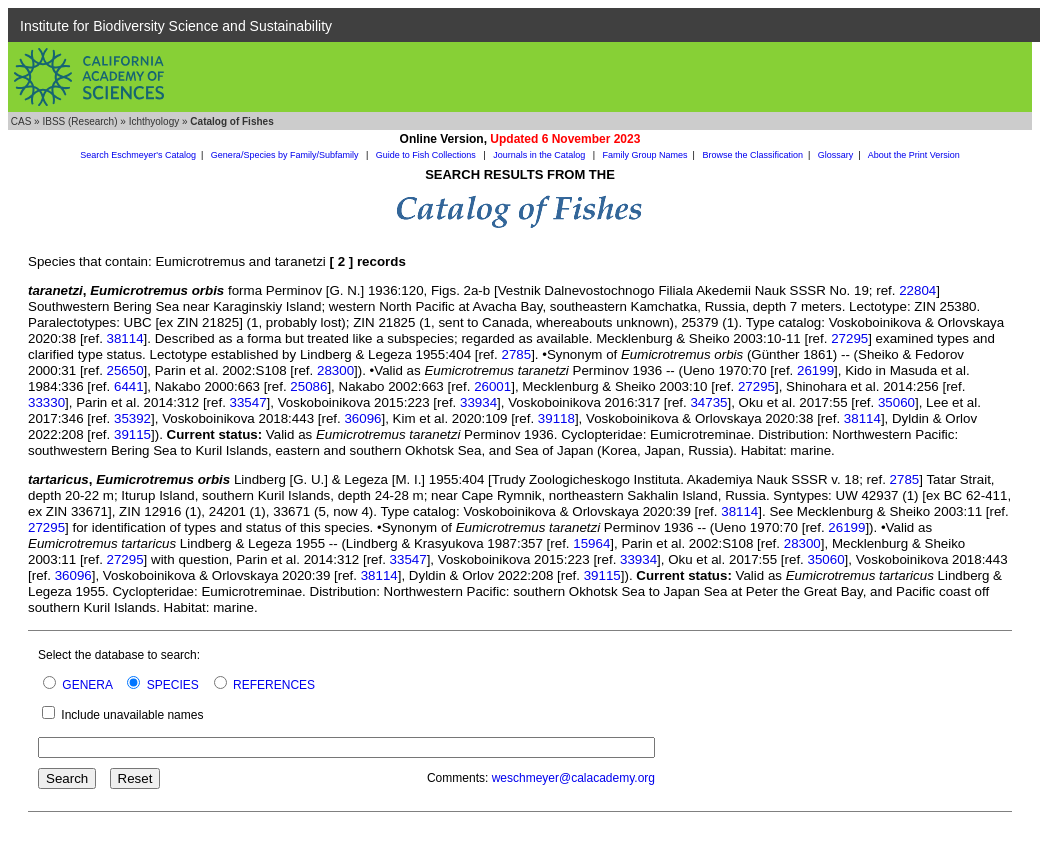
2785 (516, 354)
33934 (478, 402)
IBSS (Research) (79, 121)
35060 (896, 402)
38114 (125, 338)
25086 (308, 386)
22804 (917, 290)
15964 (591, 543)
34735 (708, 402)
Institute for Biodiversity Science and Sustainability (176, 26)
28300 (335, 370)
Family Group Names (645, 155)
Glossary (836, 155)
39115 (132, 434)
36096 (362, 418)
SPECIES (173, 685)
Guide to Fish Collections (427, 155)
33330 (46, 402)
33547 (248, 402)
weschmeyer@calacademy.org (573, 778)
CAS (21, 121)
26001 (492, 386)
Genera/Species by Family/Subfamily (286, 155)
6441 (129, 386)
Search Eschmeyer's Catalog (138, 155)
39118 (556, 418)
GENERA (87, 685)
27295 (849, 338)
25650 (125, 370)
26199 (815, 370)
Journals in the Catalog (540, 155)
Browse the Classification (752, 155)
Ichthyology (154, 121)
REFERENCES (274, 685)
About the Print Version (914, 155)
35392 (132, 418)
